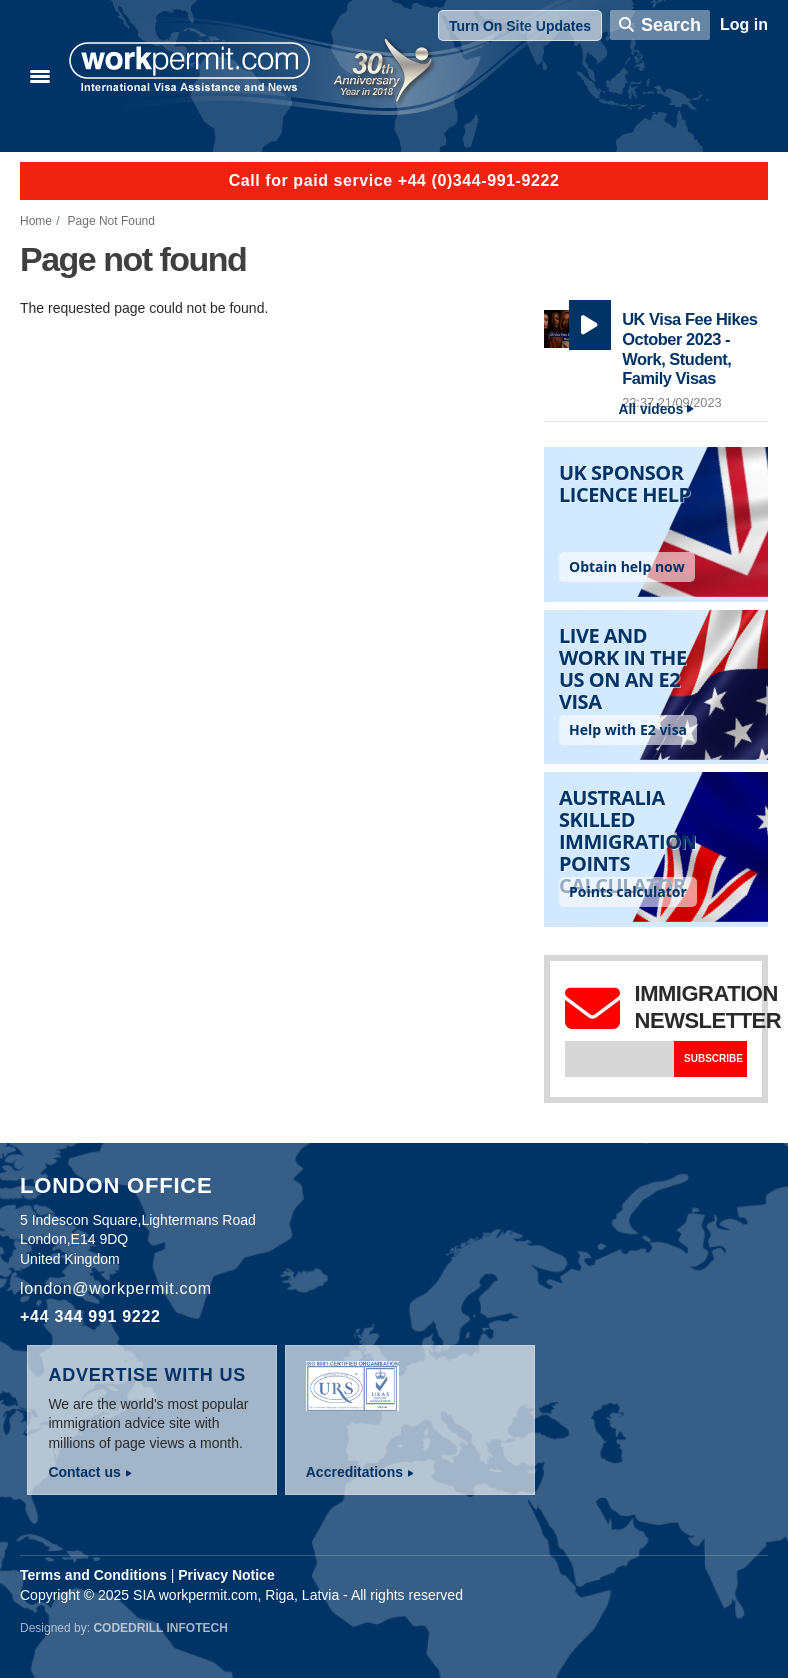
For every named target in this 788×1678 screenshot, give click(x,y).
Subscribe (713, 1058)
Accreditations (354, 1472)
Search (671, 25)
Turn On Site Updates (520, 26)
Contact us (84, 1472)
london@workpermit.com (116, 1288)
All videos (651, 409)
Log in (744, 24)
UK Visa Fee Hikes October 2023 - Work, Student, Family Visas (689, 348)
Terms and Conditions (93, 1575)
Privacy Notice (226, 1575)
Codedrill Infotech (160, 1628)
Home (36, 221)
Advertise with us (147, 1375)
